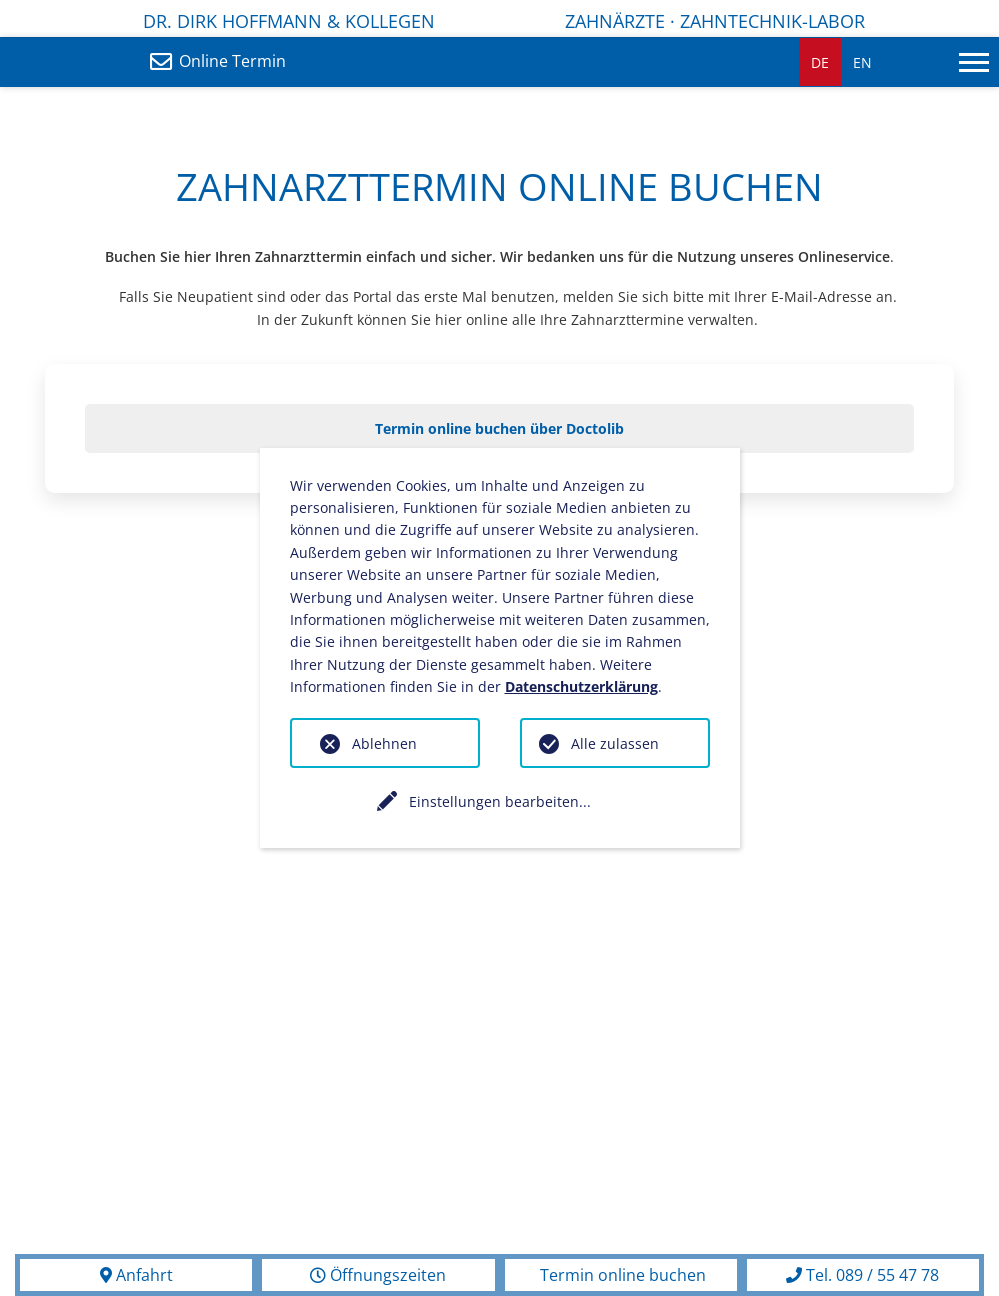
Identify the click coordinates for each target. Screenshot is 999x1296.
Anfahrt (136, 1275)
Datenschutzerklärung (581, 686)
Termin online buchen (621, 1275)
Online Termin (225, 61)
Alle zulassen (615, 743)
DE (820, 62)
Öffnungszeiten (378, 1275)
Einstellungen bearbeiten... (500, 801)
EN (862, 62)
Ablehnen (384, 743)
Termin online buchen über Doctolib (499, 428)
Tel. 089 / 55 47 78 (862, 1275)
